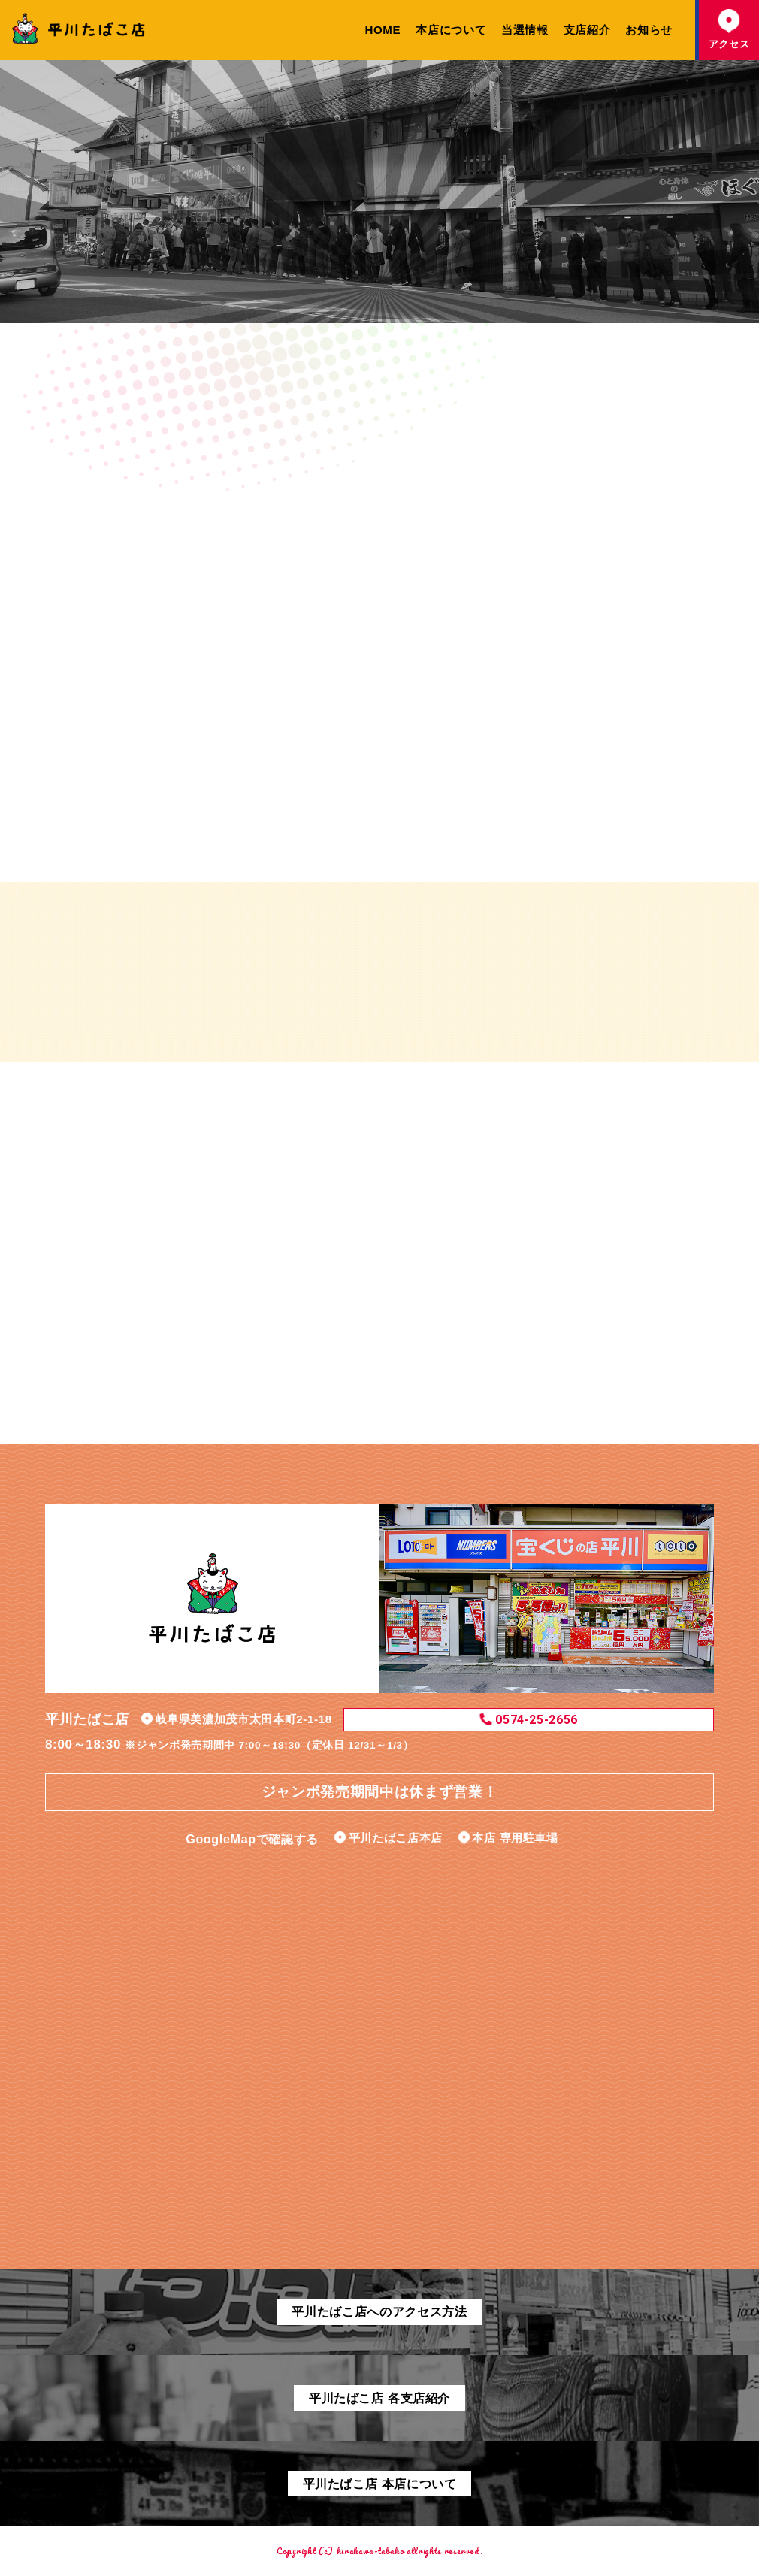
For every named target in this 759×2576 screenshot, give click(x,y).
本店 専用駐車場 (515, 1837)
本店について (451, 29)
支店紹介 (587, 29)
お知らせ (649, 29)
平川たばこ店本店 (396, 1837)
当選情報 (525, 29)
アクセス (729, 29)
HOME (382, 29)
